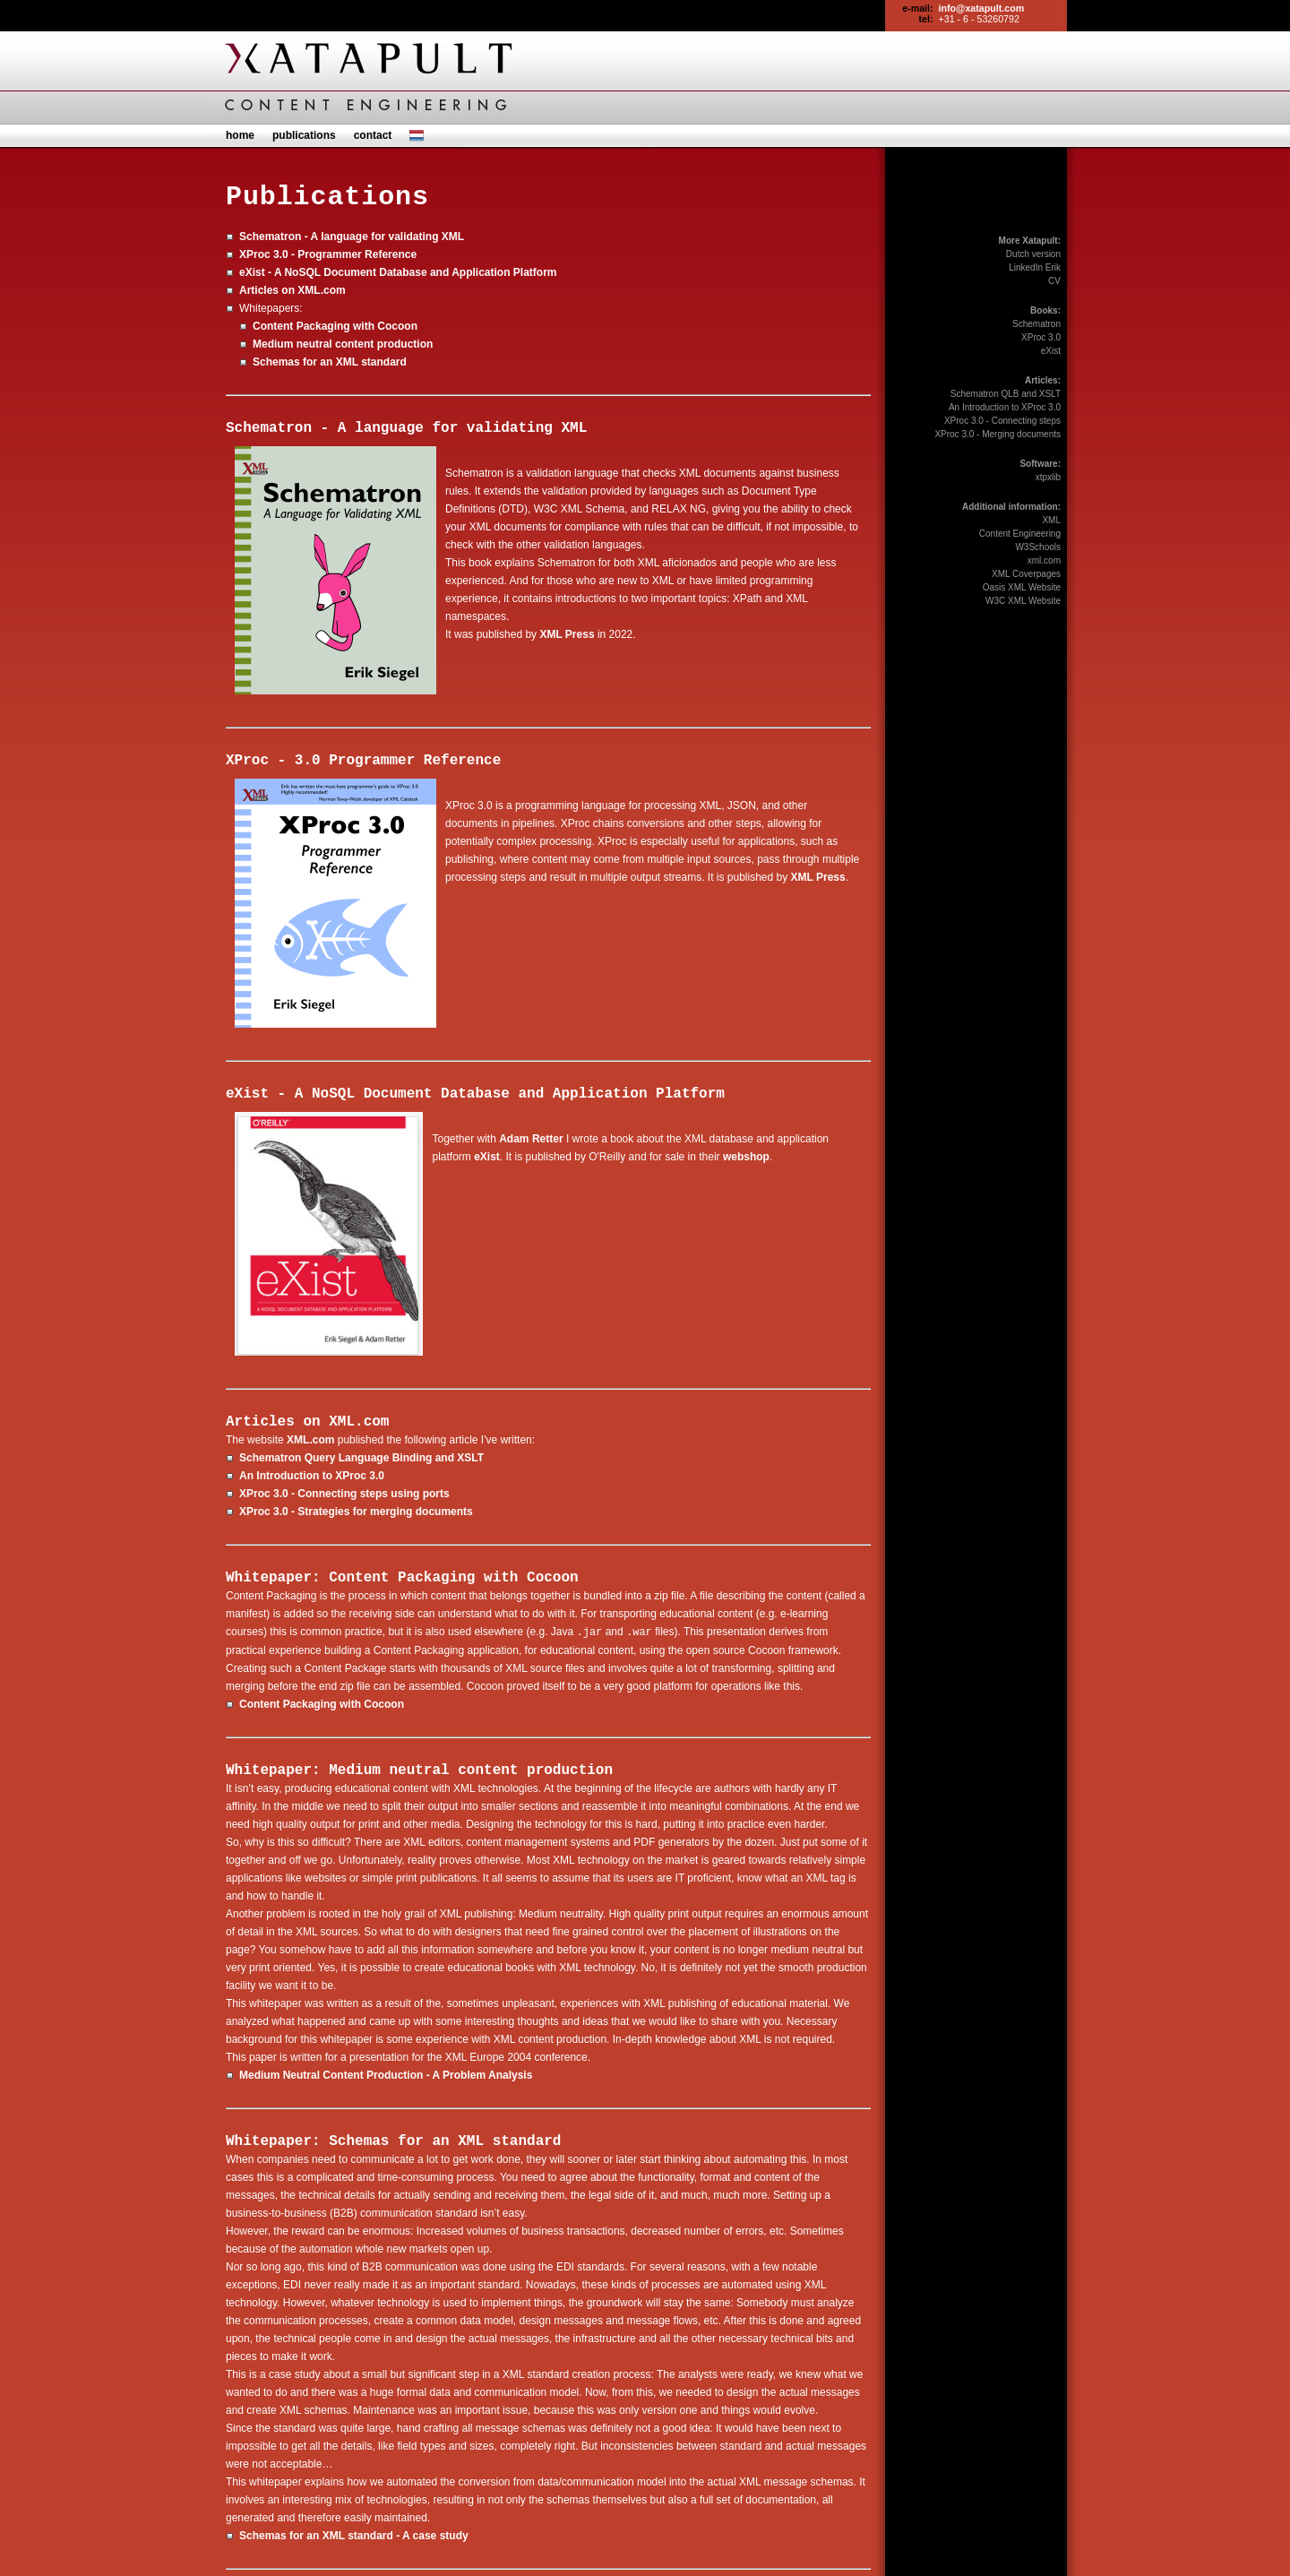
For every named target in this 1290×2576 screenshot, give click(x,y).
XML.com (359, 1422)
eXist (487, 1156)
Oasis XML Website (1022, 587)
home (240, 135)
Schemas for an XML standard (330, 362)
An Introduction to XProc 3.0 (311, 1475)
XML (1051, 520)
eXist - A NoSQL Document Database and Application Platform (398, 272)
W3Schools (1038, 547)
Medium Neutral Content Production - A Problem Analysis (385, 2074)
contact (373, 135)
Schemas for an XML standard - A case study (354, 2535)
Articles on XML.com (292, 290)
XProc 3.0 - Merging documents (997, 434)
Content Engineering (1020, 533)
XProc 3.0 (1041, 337)
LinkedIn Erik (1035, 267)
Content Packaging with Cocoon (335, 326)
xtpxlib (1048, 477)
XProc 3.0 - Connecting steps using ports (344, 1493)
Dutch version (1033, 254)
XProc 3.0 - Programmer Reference (328, 254)
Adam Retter (531, 1139)
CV (1054, 281)
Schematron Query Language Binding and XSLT (361, 1458)
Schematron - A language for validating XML (351, 236)
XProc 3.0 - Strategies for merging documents (356, 1511)
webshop (746, 1156)
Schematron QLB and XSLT (1005, 394)
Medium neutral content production (343, 344)
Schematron (1036, 324)
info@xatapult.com (982, 8)
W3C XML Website (1023, 601)
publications (304, 135)
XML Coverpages (1026, 574)
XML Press (566, 634)
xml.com (1044, 560)
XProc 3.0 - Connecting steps (1002, 421)
